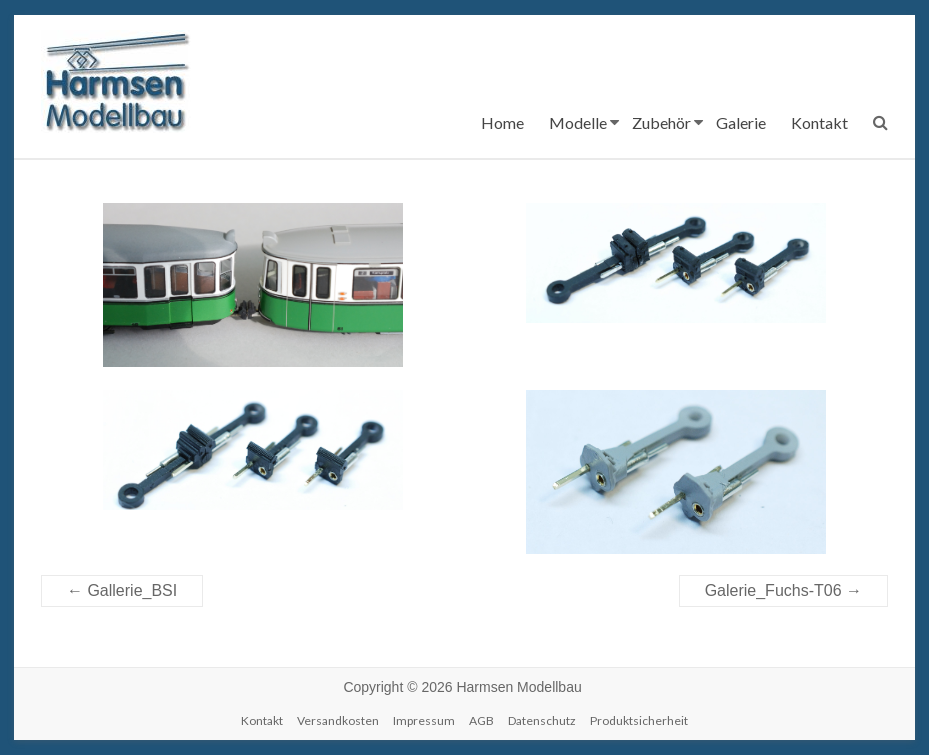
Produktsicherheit (639, 720)
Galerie (741, 122)
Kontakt (819, 122)
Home (502, 122)
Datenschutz (542, 720)
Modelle (578, 122)
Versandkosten (338, 720)
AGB (481, 720)
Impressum (424, 720)
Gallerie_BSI (122, 590)
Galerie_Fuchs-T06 (783, 590)
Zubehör (661, 122)
